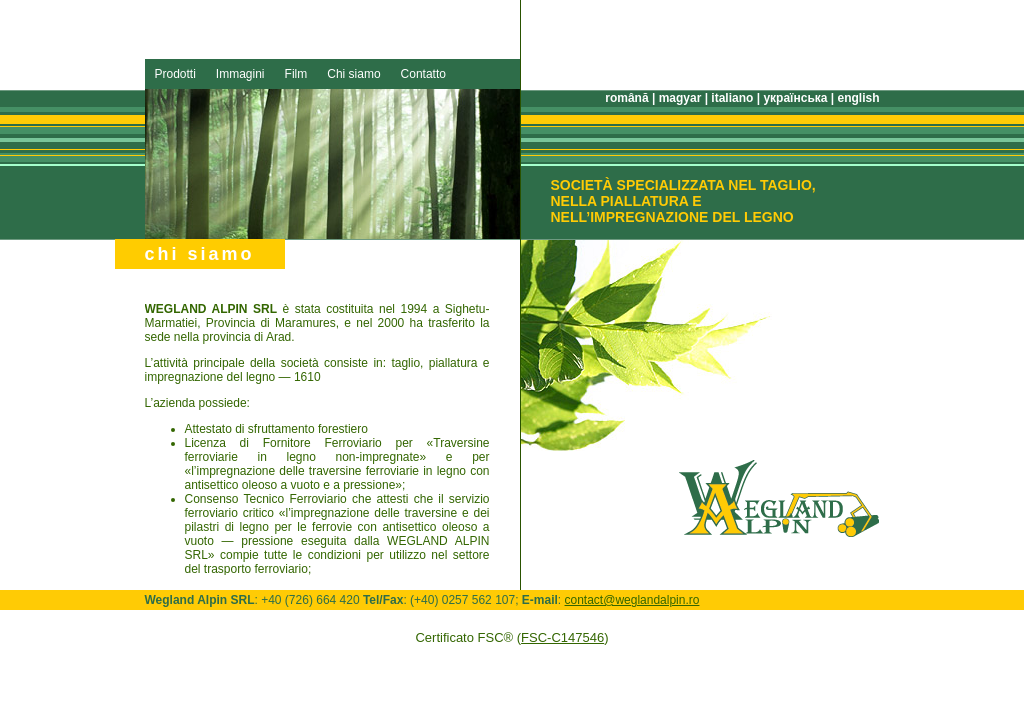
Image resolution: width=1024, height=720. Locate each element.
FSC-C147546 (562, 637)
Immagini (240, 74)
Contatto (423, 74)
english (858, 98)
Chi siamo (353, 74)
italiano (732, 98)
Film (296, 74)
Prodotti (175, 74)
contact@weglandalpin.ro (632, 600)
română (626, 98)
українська (795, 98)
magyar (680, 98)
